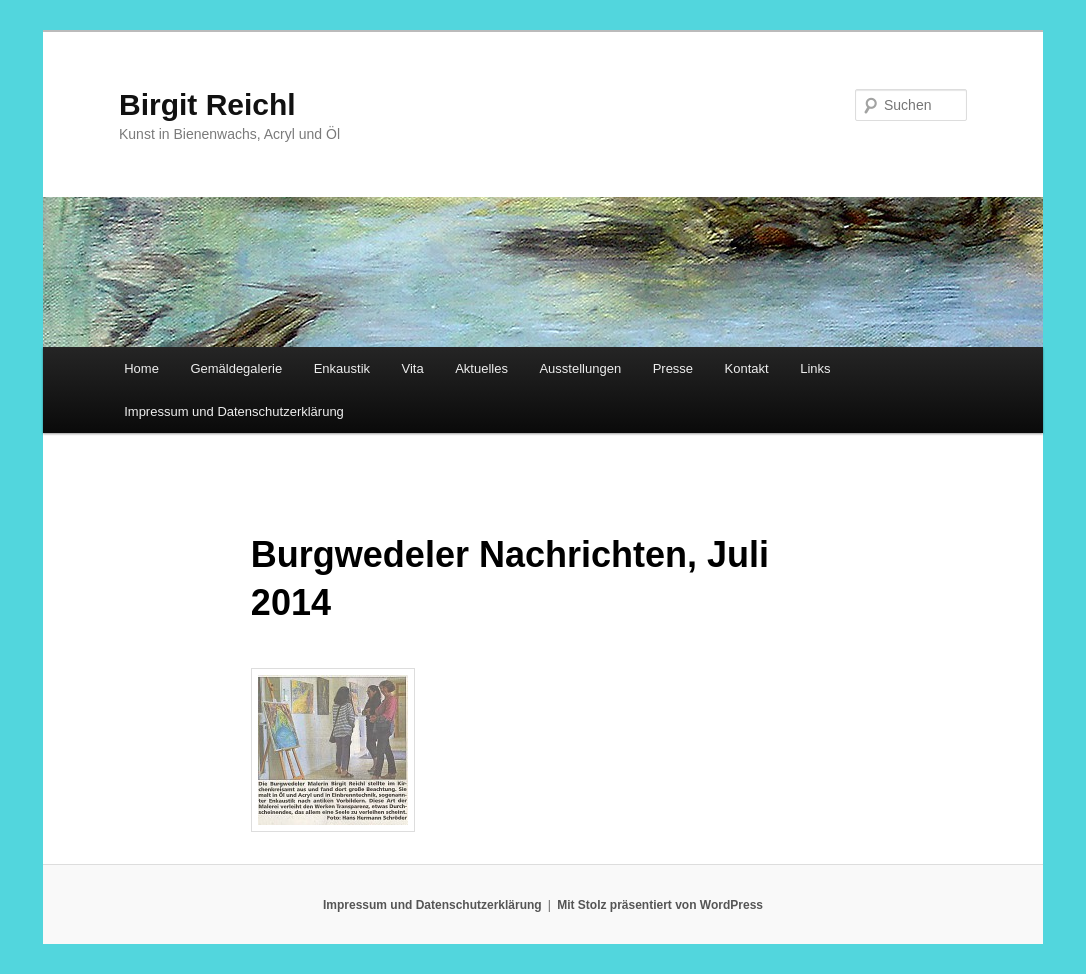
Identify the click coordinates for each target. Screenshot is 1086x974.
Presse (673, 368)
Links (815, 368)
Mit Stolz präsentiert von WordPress (660, 905)
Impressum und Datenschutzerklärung (234, 411)
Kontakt (747, 368)
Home (141, 368)
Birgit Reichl (207, 104)
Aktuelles (481, 368)
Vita (413, 368)
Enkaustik (342, 368)
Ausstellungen (580, 368)
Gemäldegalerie (236, 368)
